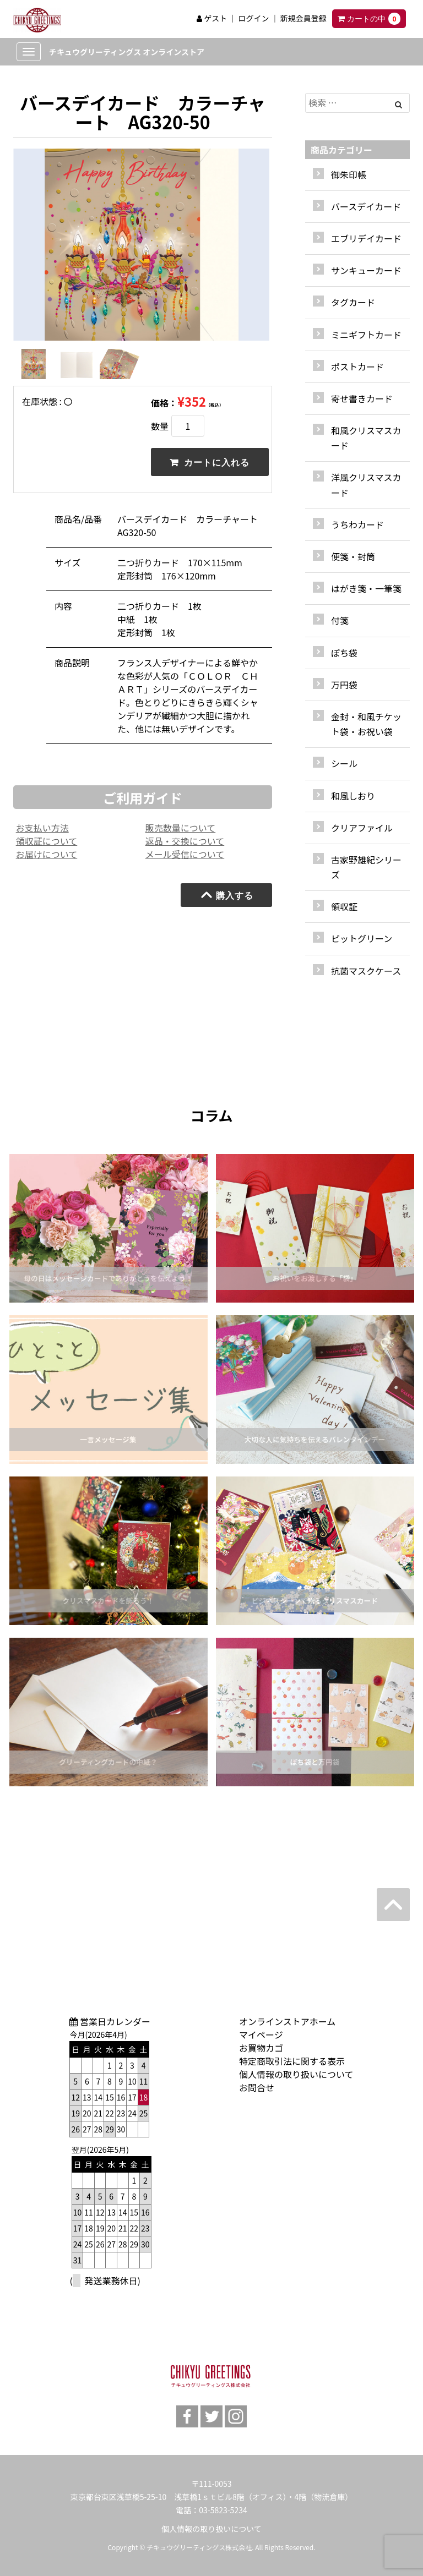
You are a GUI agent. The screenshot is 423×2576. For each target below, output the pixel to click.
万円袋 (344, 684)
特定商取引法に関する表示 (292, 2061)
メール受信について (185, 858)
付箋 (340, 620)
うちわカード (357, 524)
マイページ (261, 2034)
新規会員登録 (303, 18)
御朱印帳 (348, 174)
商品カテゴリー (341, 149)
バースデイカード (366, 206)
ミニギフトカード (366, 334)
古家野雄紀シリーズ (366, 867)
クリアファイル (362, 827)
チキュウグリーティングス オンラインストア (126, 51)
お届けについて (47, 858)
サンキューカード (366, 270)
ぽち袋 (344, 652)
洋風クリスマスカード (366, 485)
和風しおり (353, 795)
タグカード (353, 302)
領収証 (344, 906)
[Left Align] (398, 104)
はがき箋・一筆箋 (366, 588)
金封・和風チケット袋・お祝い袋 (366, 724)
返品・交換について (185, 844)
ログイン (253, 18)
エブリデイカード (366, 238)
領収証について (47, 844)
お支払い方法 (42, 831)
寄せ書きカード (362, 398)
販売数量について (180, 831)
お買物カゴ (261, 2047)
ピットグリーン (361, 938)
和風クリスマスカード (366, 438)
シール (344, 763)
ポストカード (357, 366)
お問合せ (256, 2087)
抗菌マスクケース (366, 970)
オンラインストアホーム (287, 2021)
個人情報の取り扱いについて (296, 2074)
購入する (226, 898)
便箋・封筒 (353, 556)
